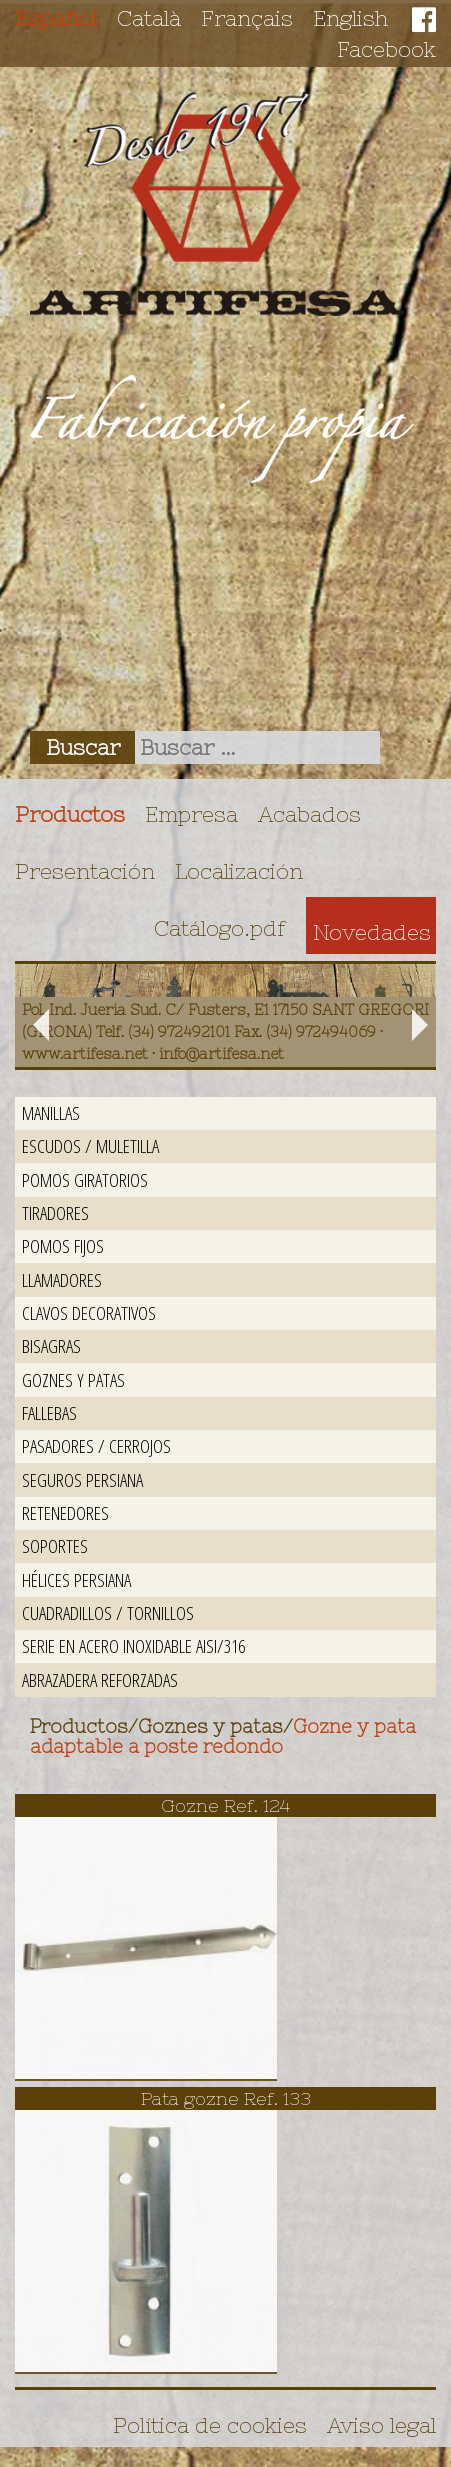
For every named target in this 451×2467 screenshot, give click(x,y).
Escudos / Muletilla (90, 1145)
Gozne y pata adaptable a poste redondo (223, 1737)
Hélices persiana (76, 1579)
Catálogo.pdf (220, 928)
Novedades (372, 932)
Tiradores (55, 1212)
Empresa (191, 814)
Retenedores (65, 1512)
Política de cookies (210, 2425)
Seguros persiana (82, 1479)
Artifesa (217, 204)
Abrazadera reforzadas (100, 1679)
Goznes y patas (73, 1379)
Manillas (51, 1112)
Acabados (309, 814)
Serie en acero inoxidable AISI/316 (133, 1645)
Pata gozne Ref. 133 (226, 2098)
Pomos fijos (63, 1245)
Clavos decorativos (89, 1312)
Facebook (386, 49)
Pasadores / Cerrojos (96, 1445)
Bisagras (51, 1345)
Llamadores (62, 1279)
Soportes (55, 1545)
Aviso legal (381, 2425)
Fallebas (49, 1412)
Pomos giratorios (85, 1179)
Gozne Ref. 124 (225, 1805)
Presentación (85, 871)
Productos (70, 814)
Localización (239, 871)
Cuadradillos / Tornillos (108, 1612)
